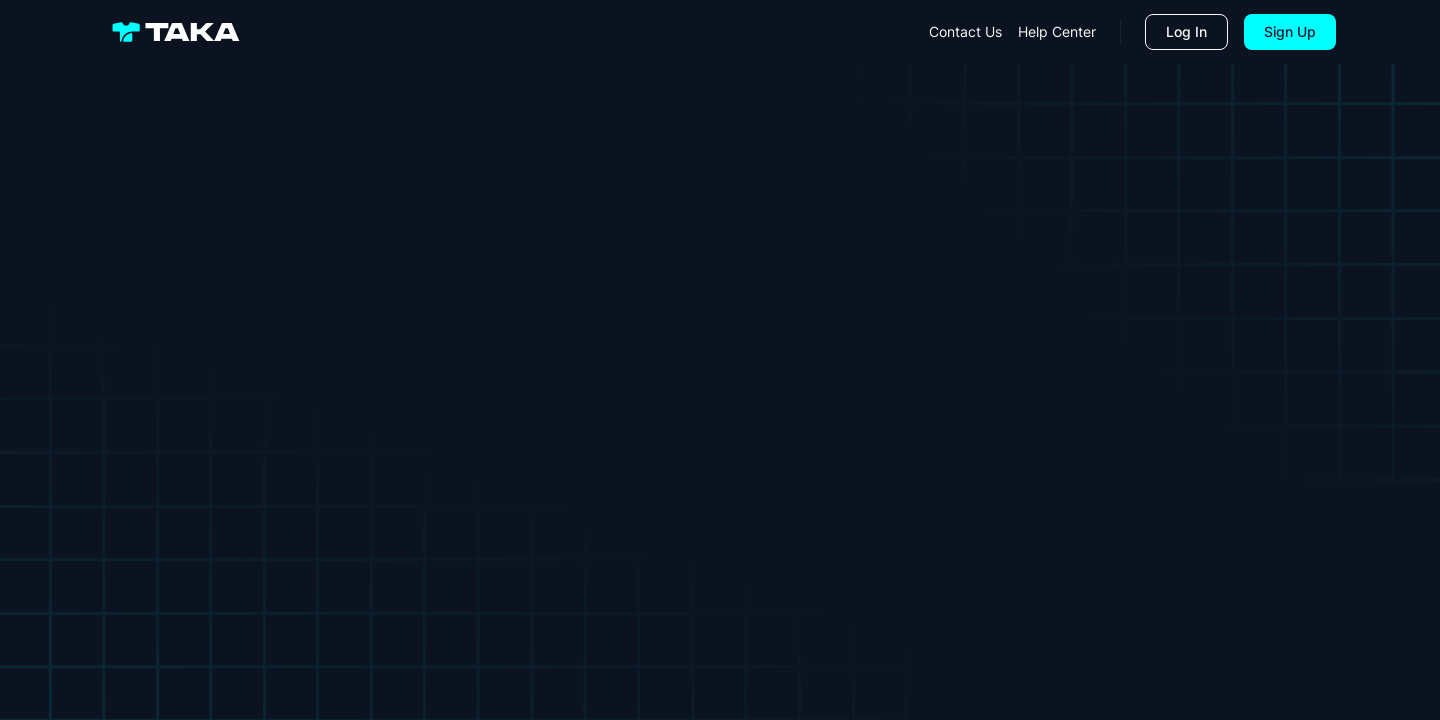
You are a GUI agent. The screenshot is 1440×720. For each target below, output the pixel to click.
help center (1057, 31)
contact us (965, 31)
